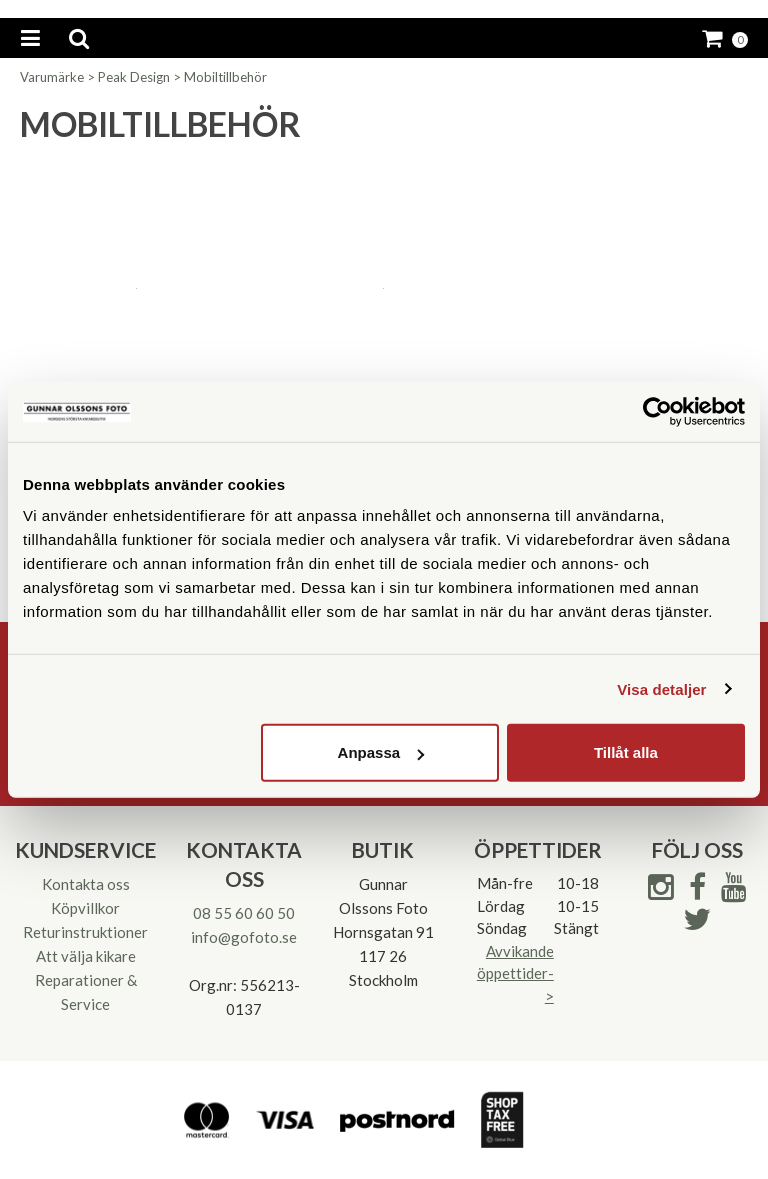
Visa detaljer (661, 688)
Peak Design (134, 77)
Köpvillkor (85, 908)
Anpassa (381, 752)
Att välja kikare (86, 956)
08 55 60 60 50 (244, 913)
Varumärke (52, 77)
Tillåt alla (626, 752)
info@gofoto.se (244, 937)
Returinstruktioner (85, 932)
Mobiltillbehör (225, 77)
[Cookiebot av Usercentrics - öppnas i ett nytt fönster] (657, 411)
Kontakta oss (86, 884)
